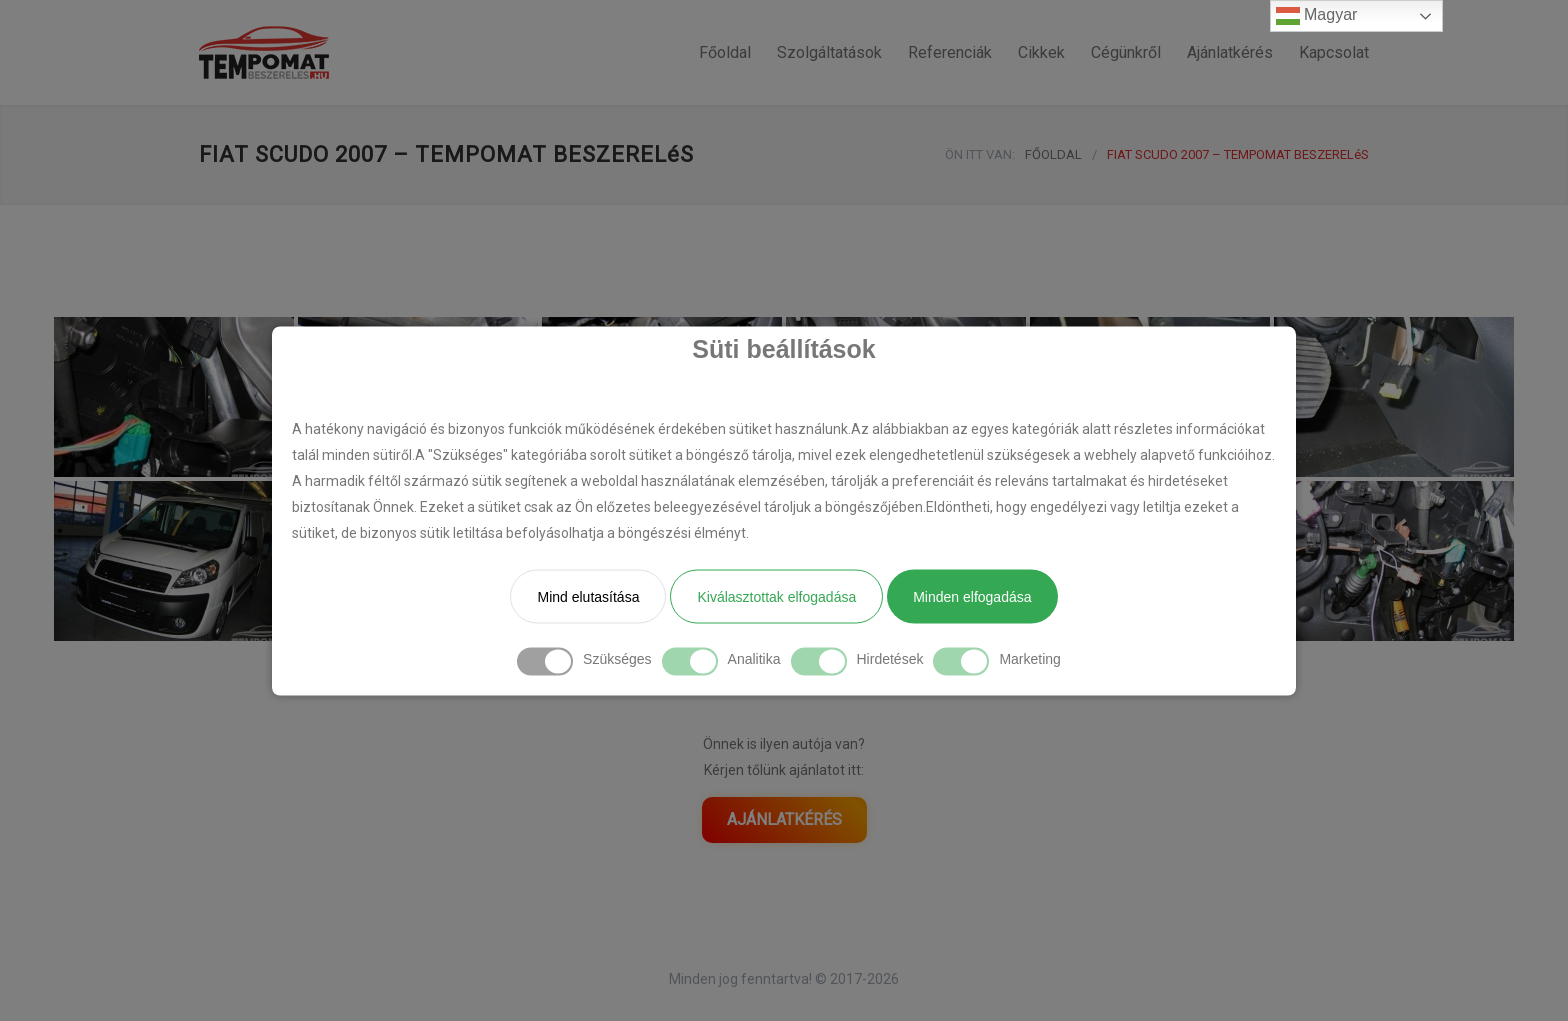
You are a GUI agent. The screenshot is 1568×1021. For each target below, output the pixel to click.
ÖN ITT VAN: (980, 154)
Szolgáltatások (829, 52)
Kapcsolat (1334, 52)
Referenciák (950, 52)
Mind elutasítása (588, 596)
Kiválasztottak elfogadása (776, 596)
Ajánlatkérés (1230, 52)
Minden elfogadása (972, 596)
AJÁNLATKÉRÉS (784, 819)
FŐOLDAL (1053, 154)
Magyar (1317, 16)
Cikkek (1041, 52)
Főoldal (725, 52)
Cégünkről (1126, 52)
